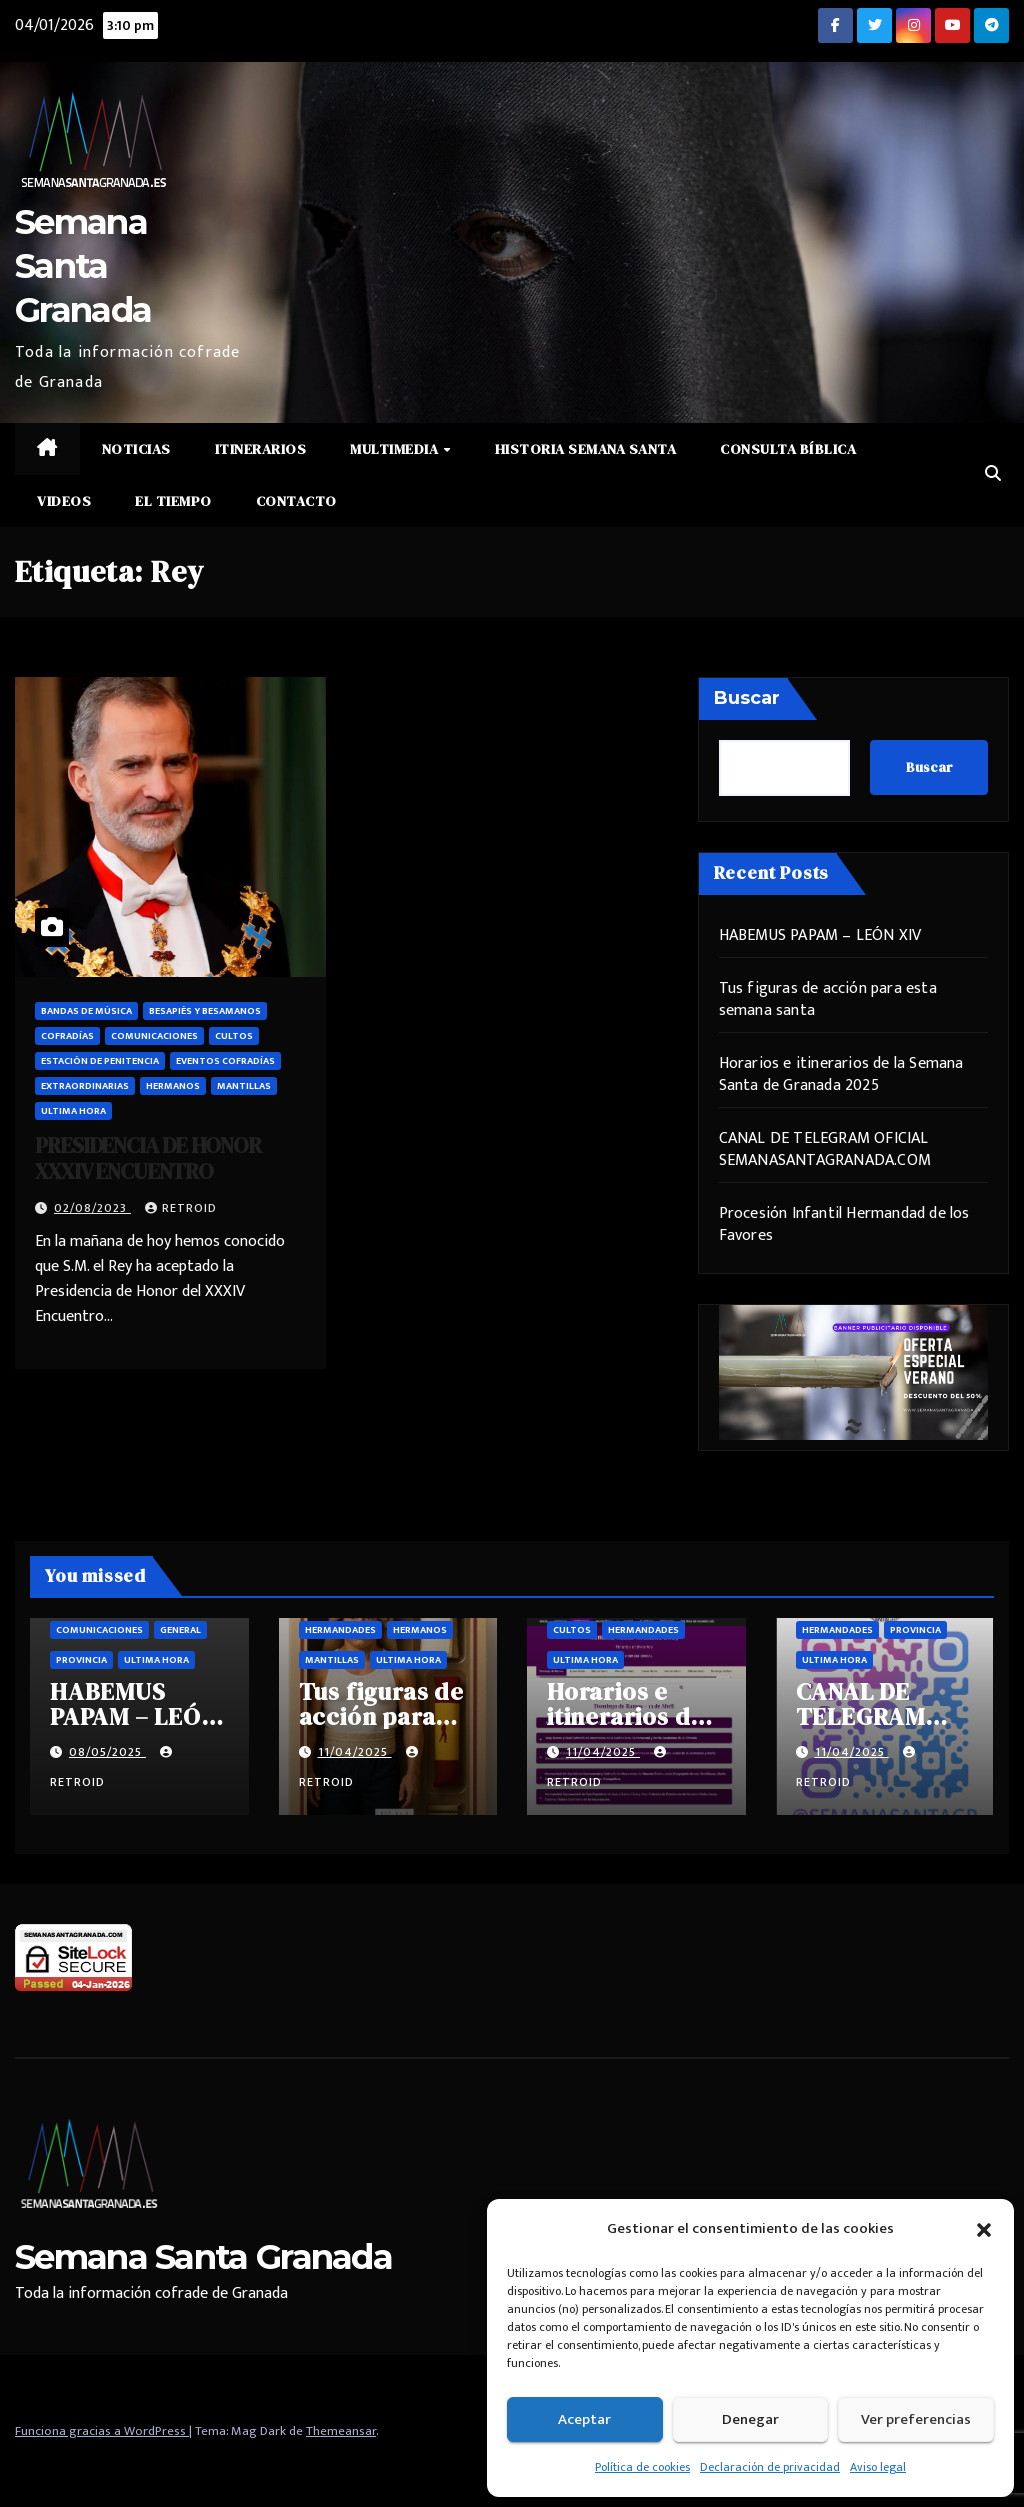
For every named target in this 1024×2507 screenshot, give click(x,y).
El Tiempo (173, 501)
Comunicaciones (154, 1036)
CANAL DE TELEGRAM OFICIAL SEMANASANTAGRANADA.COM (825, 1149)
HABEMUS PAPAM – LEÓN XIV (820, 935)
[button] (984, 2229)
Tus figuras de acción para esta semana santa (828, 999)
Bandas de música (86, 1011)
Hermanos (173, 1086)
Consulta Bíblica (788, 449)
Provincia (81, 1660)
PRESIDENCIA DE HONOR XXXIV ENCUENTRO (148, 1158)
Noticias (136, 449)
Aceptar (584, 2419)
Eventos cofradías (225, 1061)
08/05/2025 (107, 1752)
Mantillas (244, 1086)
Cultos (234, 1036)
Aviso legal (878, 2467)
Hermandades (340, 1630)
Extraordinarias (85, 1086)
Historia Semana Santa (586, 449)
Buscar (747, 698)
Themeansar (341, 2431)
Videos (64, 501)
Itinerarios (261, 449)
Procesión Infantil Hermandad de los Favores (844, 1224)
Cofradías (67, 1036)
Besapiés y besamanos (205, 1011)
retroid (181, 1208)
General (180, 1630)
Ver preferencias (916, 2419)
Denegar (750, 2419)
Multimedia (396, 449)
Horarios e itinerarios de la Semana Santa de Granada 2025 (841, 1074)
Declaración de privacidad (770, 2467)
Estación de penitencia (100, 1061)
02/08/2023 (92, 1208)
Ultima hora (73, 1111)
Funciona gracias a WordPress (102, 2431)
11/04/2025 (355, 1752)
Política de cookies (642, 2467)
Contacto (296, 501)
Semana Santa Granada (83, 266)
